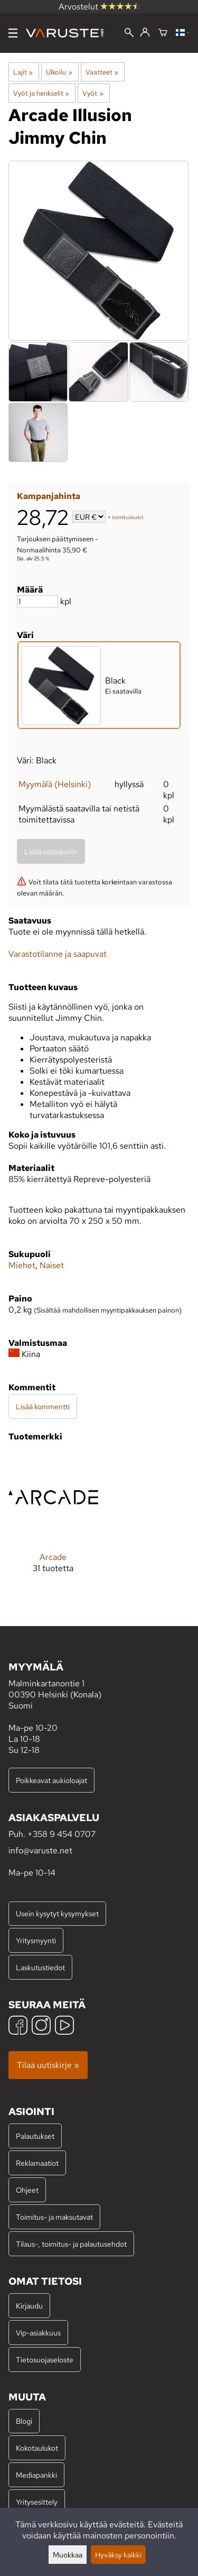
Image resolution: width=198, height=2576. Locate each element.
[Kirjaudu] (145, 32)
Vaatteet (102, 72)
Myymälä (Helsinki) (54, 784)
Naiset (52, 1265)
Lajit (23, 72)
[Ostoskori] (162, 33)
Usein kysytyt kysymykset (57, 1913)
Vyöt (92, 93)
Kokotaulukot (37, 2448)
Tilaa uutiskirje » (48, 2065)
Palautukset (35, 2136)
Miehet (21, 1265)
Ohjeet (27, 2190)
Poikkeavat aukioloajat (51, 1780)
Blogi (24, 2421)
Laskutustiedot (40, 1967)
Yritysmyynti (36, 1940)
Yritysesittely (37, 2502)
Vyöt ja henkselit (41, 93)
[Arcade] (53, 1521)
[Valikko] (12, 33)
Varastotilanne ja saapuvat (57, 953)
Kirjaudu (29, 2306)
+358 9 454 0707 (61, 1834)
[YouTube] (64, 2026)
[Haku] (129, 33)
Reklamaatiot (37, 2163)
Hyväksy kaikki (118, 2555)
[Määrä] (37, 601)
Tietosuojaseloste (44, 2360)
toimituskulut (128, 517)
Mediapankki (36, 2475)
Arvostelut (99, 6)
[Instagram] (41, 2026)
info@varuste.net (40, 1850)
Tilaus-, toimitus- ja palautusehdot (71, 2244)
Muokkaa (67, 2555)
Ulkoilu (59, 72)
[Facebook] (17, 2026)
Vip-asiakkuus (38, 2333)
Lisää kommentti (43, 1406)
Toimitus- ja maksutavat (54, 2217)
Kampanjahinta (48, 496)
